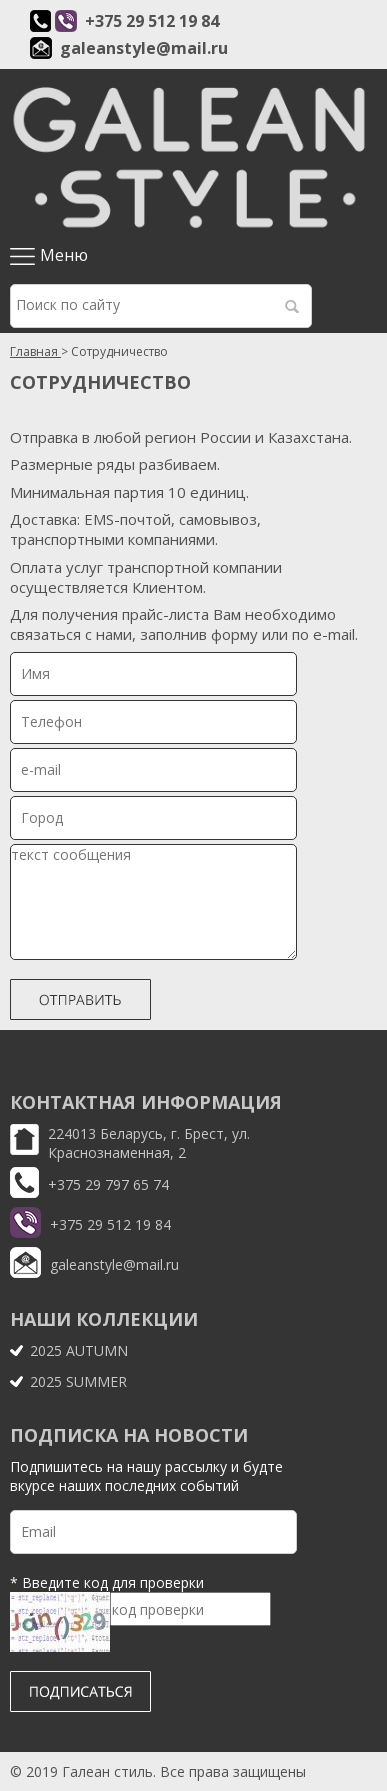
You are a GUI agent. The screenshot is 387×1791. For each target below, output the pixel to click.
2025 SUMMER (78, 1381)
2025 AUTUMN (79, 1350)
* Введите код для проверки (107, 1582)
